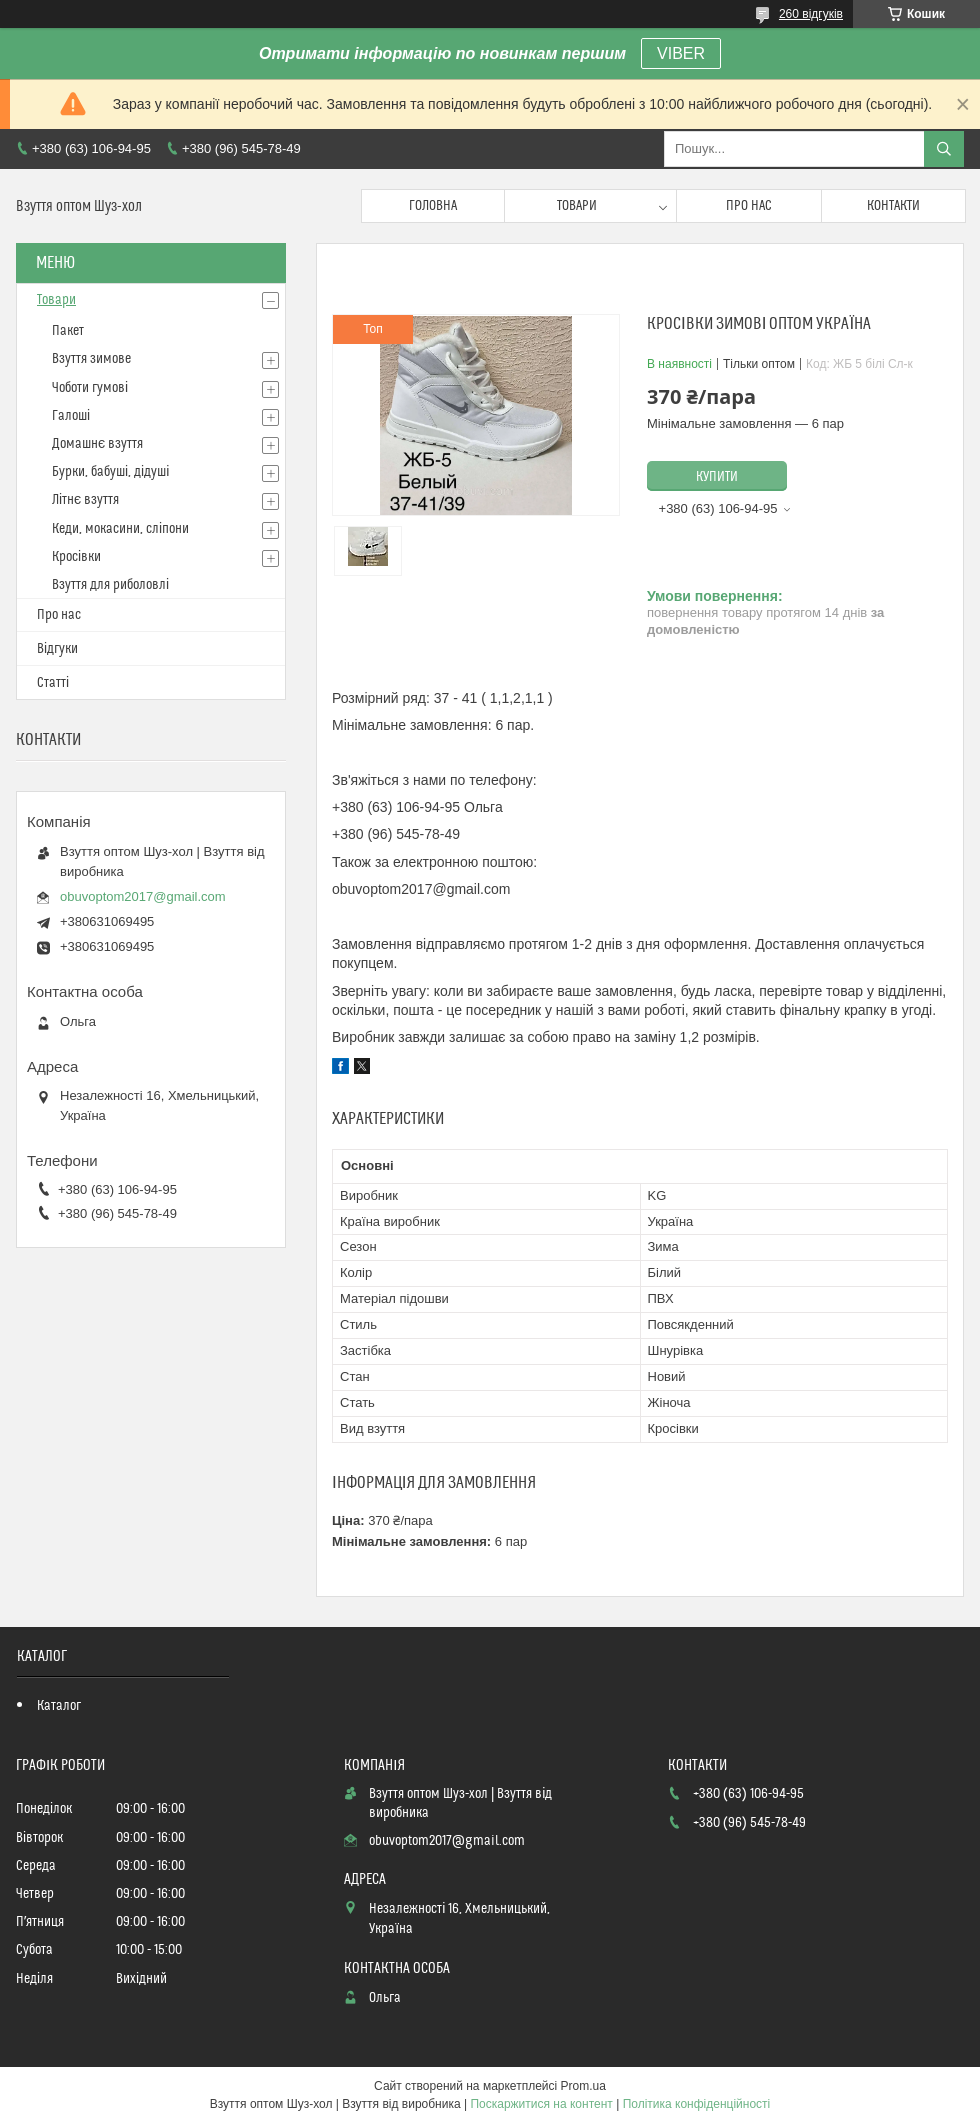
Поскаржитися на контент (541, 2104)
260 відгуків (811, 14)
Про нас (749, 206)
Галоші (71, 416)
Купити (717, 477)
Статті (53, 683)
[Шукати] (944, 149)
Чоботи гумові (90, 388)
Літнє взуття (85, 500)
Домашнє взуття (97, 444)
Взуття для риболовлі (110, 585)
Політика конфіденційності (697, 2104)
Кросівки (76, 557)
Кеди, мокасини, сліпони (120, 529)
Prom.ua (583, 2086)
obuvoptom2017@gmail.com (143, 896)
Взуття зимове (91, 359)
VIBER (681, 53)
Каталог (59, 1706)
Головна (433, 206)
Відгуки (57, 649)
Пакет (68, 331)
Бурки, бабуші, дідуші (110, 472)
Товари (577, 206)
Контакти (893, 206)
